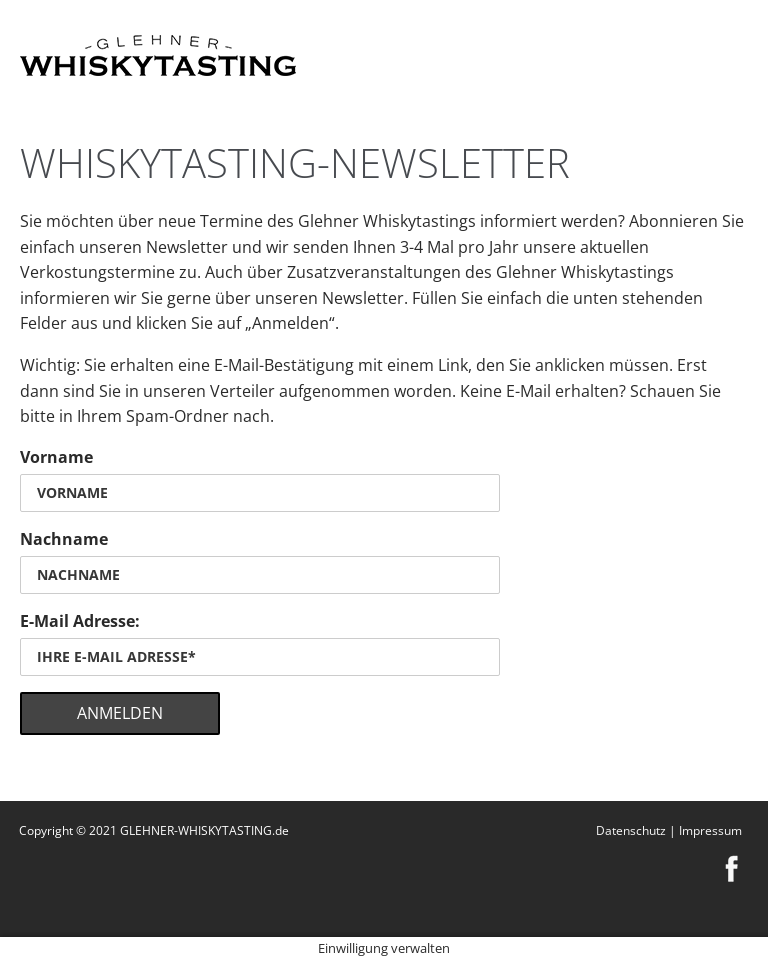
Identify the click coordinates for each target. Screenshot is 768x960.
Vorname (56, 457)
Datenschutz (631, 830)
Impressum (710, 830)
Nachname (64, 539)
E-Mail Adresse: (80, 621)
